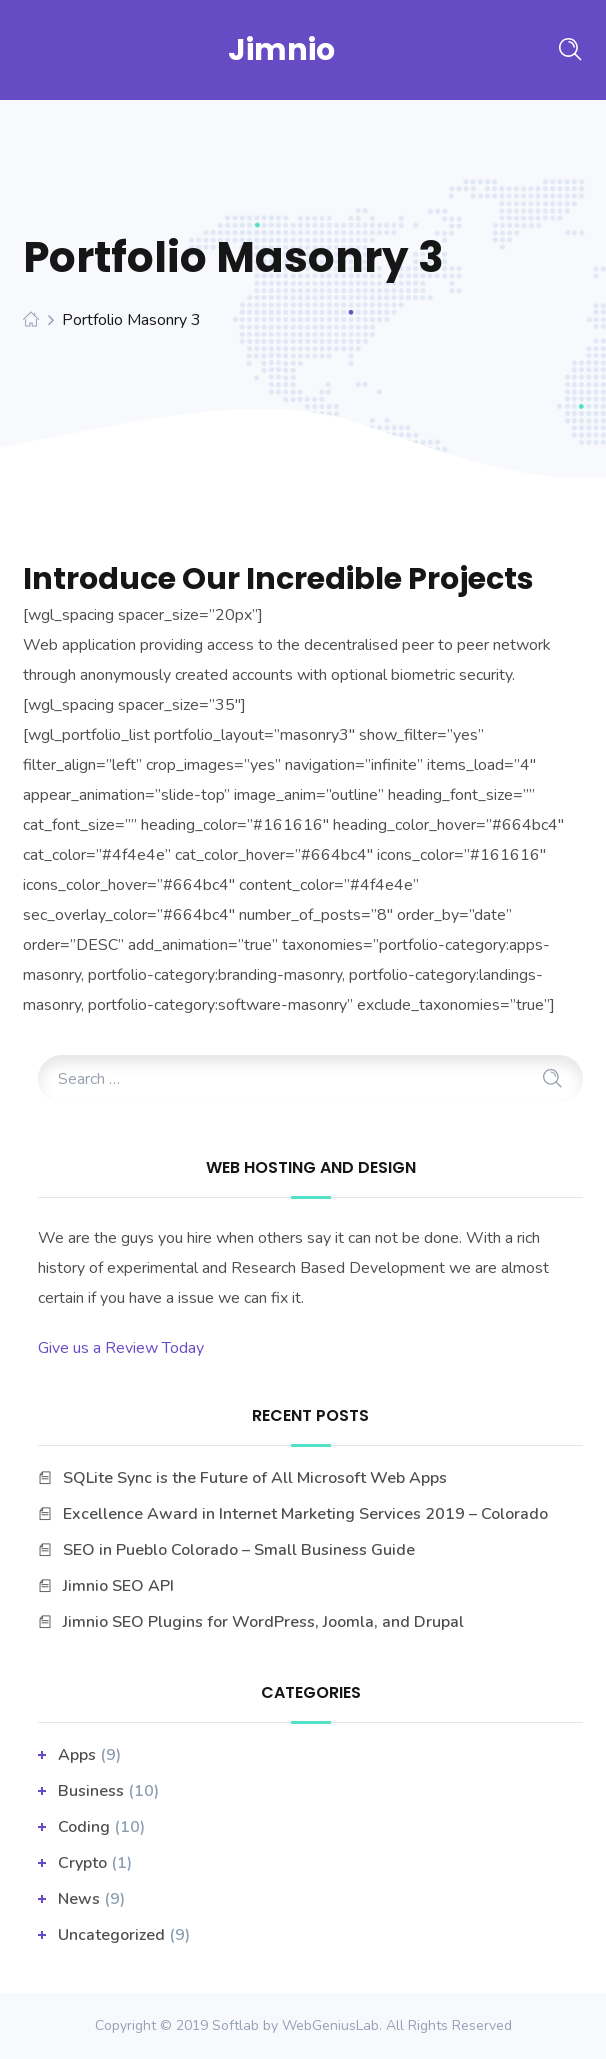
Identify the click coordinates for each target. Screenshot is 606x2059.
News (79, 1899)
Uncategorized (111, 1935)
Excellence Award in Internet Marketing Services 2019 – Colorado (305, 1514)
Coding (84, 1827)
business (91, 1791)
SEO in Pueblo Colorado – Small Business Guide (239, 1550)
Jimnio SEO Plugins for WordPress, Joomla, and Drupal (263, 1622)
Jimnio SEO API (118, 1586)
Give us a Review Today (121, 1348)
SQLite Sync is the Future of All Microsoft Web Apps (255, 1478)
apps (77, 1755)
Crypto (82, 1863)
